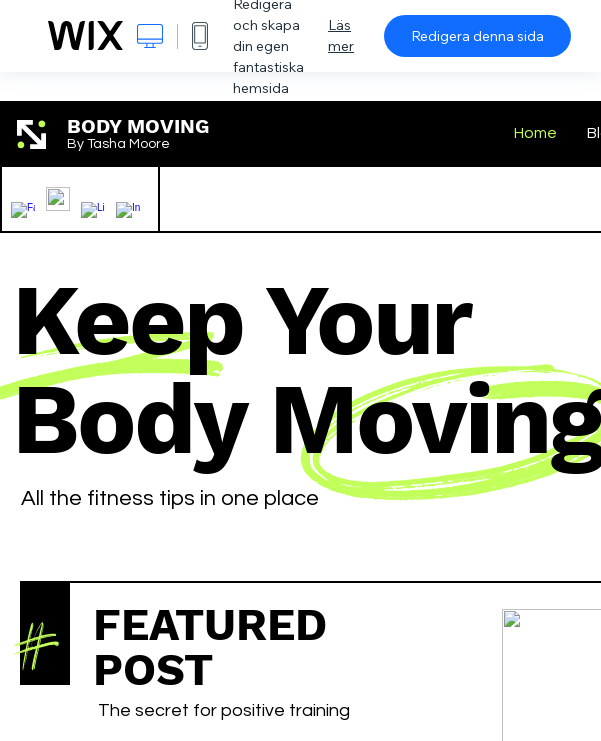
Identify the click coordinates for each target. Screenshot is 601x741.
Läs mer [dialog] (341, 35)
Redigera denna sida (477, 36)
